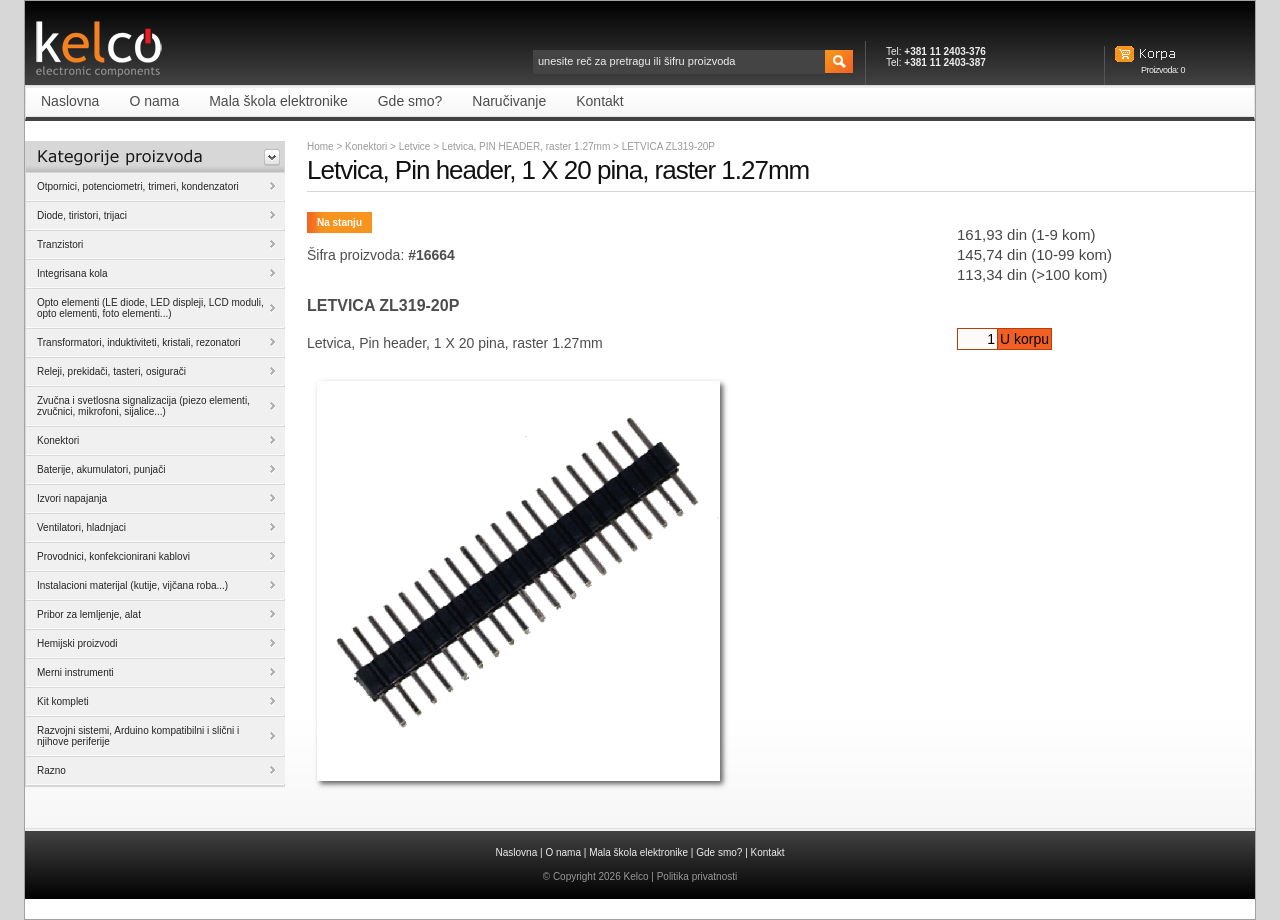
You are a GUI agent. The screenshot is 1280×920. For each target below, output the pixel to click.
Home (320, 146)
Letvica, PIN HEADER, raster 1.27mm (527, 146)
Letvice (416, 146)
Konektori (366, 146)
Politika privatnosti (697, 876)
